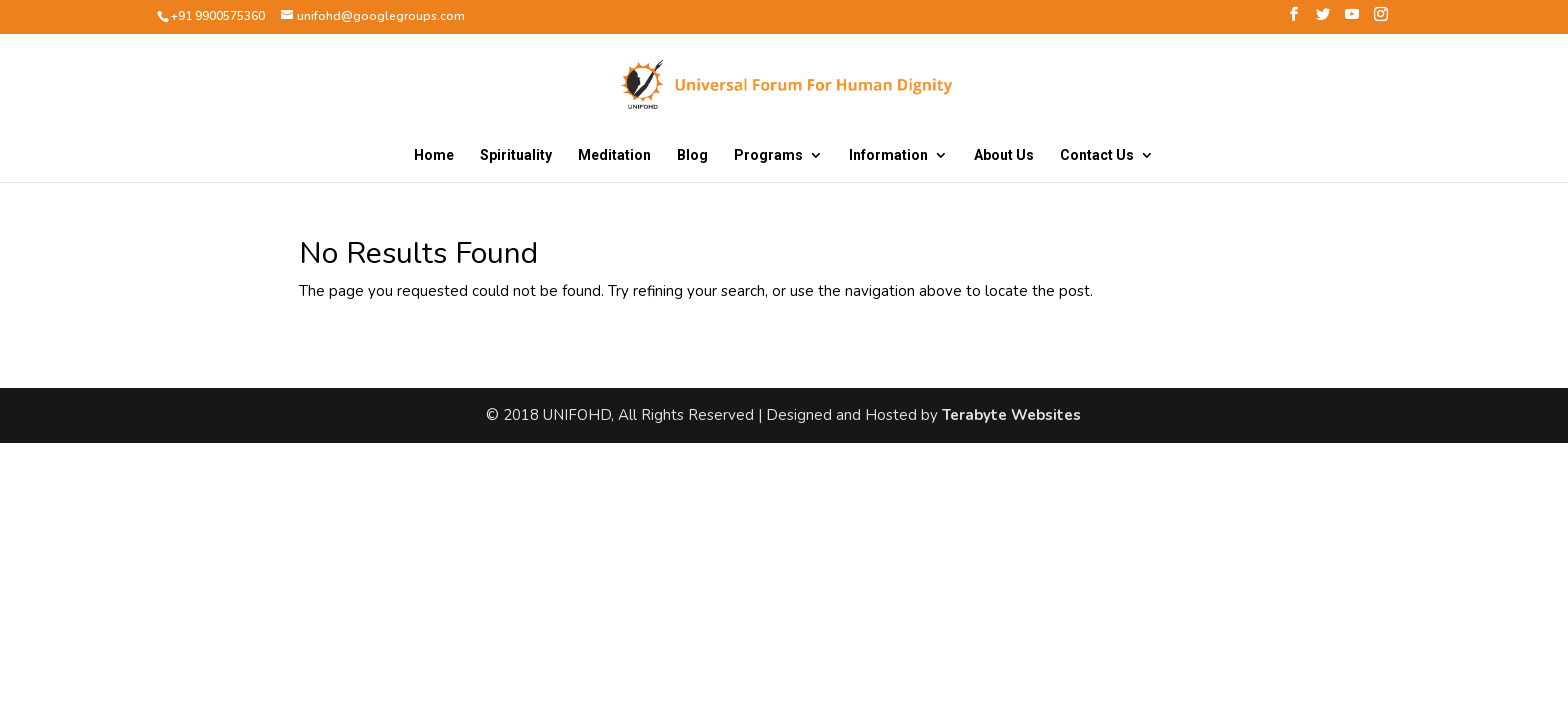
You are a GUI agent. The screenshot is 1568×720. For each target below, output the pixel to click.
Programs (768, 155)
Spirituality (516, 155)
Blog (692, 155)
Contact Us (1097, 155)
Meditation (614, 155)
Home (434, 155)
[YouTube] (1352, 20)
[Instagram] (1381, 20)
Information (888, 155)
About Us (1004, 155)
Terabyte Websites (1011, 415)
